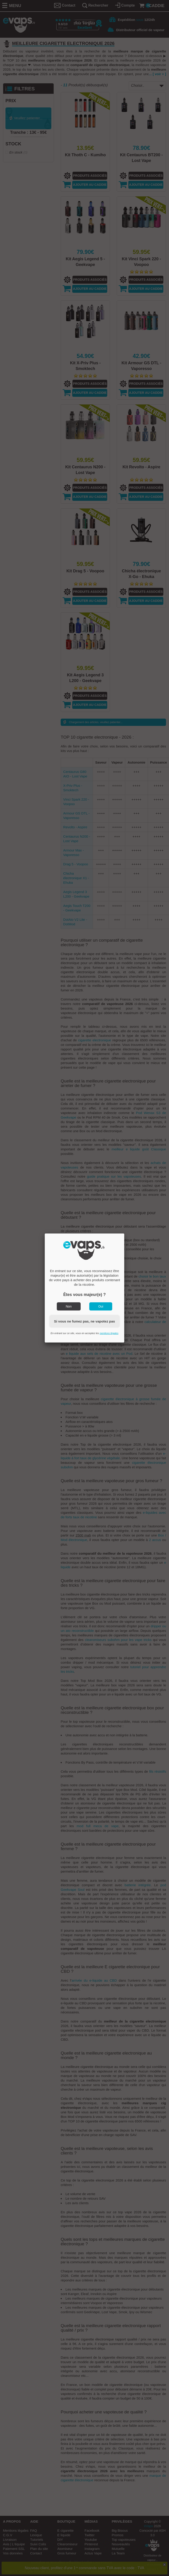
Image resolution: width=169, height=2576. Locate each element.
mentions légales (109, 1333)
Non (69, 1306)
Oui (100, 1306)
